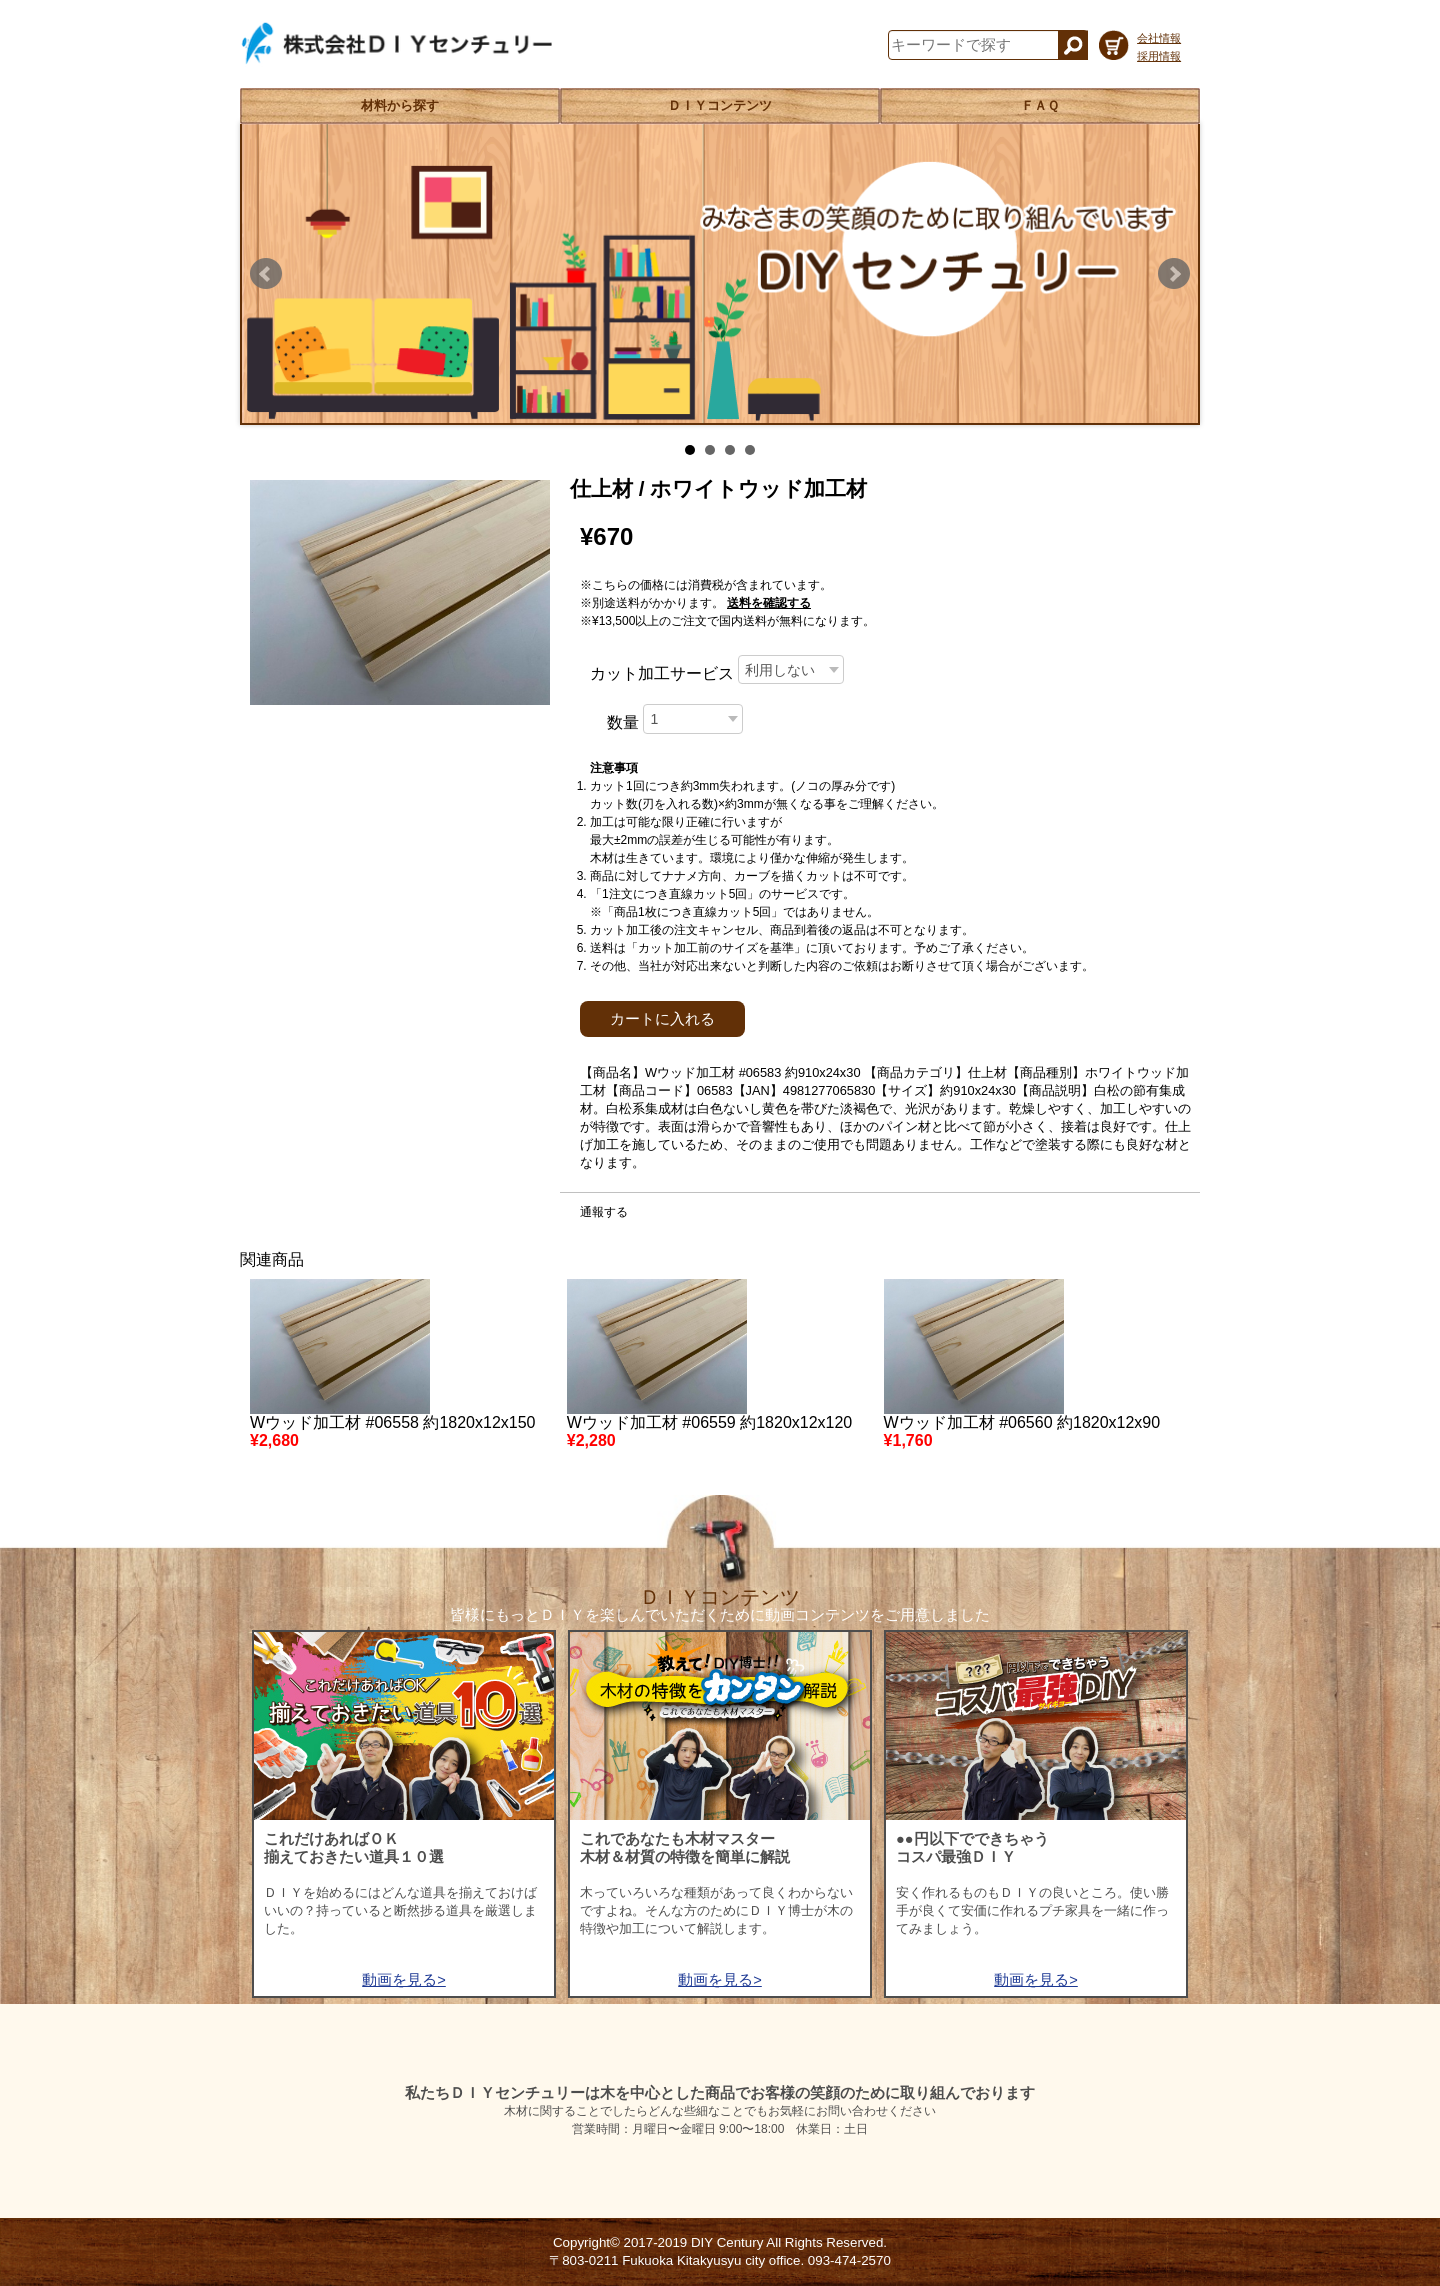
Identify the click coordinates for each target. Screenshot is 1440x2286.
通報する (604, 1212)
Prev (266, 274)
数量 (623, 722)
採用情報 (1159, 56)
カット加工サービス (662, 673)
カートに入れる (662, 1019)
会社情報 (1159, 38)
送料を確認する (769, 603)
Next (1174, 274)
